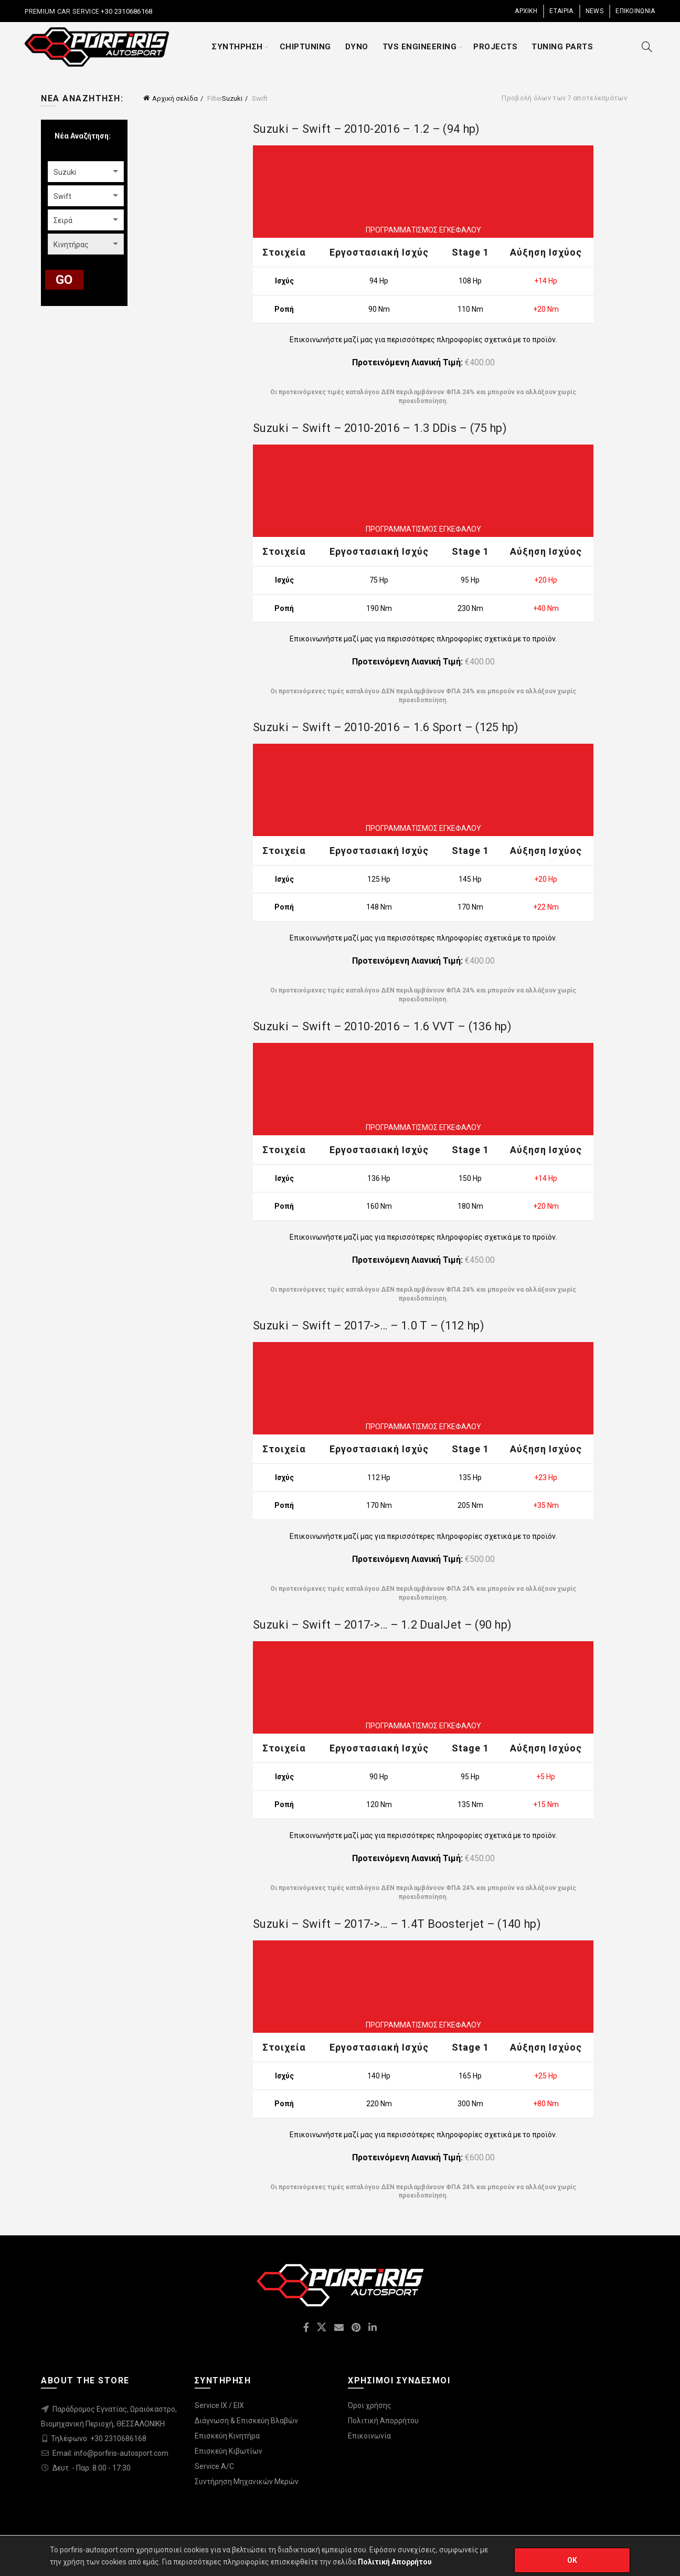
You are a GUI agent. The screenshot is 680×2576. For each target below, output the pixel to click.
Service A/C (214, 2466)
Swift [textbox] (62, 196)
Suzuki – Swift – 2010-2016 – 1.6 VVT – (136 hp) (382, 1026)
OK (572, 2560)
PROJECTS (495, 46)
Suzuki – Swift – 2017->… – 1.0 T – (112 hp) (368, 1325)
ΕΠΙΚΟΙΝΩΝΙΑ (635, 11)
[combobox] (86, 171)
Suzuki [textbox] (65, 172)
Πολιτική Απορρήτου (383, 2420)
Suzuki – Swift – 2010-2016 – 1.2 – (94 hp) (366, 128)
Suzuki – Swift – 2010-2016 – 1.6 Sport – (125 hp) (386, 727)
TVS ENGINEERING (419, 46)
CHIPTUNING (305, 46)
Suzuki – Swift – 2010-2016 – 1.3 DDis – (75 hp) (380, 428)
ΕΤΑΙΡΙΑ (561, 11)
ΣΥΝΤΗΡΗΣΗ (237, 46)
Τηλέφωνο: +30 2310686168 (98, 2438)
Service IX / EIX (219, 2405)
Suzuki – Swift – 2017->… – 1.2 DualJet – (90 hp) (382, 1624)
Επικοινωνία (369, 2436)
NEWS (594, 11)
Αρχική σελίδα (175, 98)
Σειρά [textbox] (63, 220)
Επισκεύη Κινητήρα (227, 2436)
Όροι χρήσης (369, 2405)
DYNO (356, 46)
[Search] (647, 47)
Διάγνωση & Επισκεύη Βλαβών (246, 2420)
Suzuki (232, 98)
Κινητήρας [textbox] (71, 244)
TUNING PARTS (562, 46)
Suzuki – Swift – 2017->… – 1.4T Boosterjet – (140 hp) (397, 1923)
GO (64, 279)
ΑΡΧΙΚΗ (526, 11)
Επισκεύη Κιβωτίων (228, 2451)
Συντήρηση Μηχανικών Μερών (247, 2481)
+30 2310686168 (126, 11)
